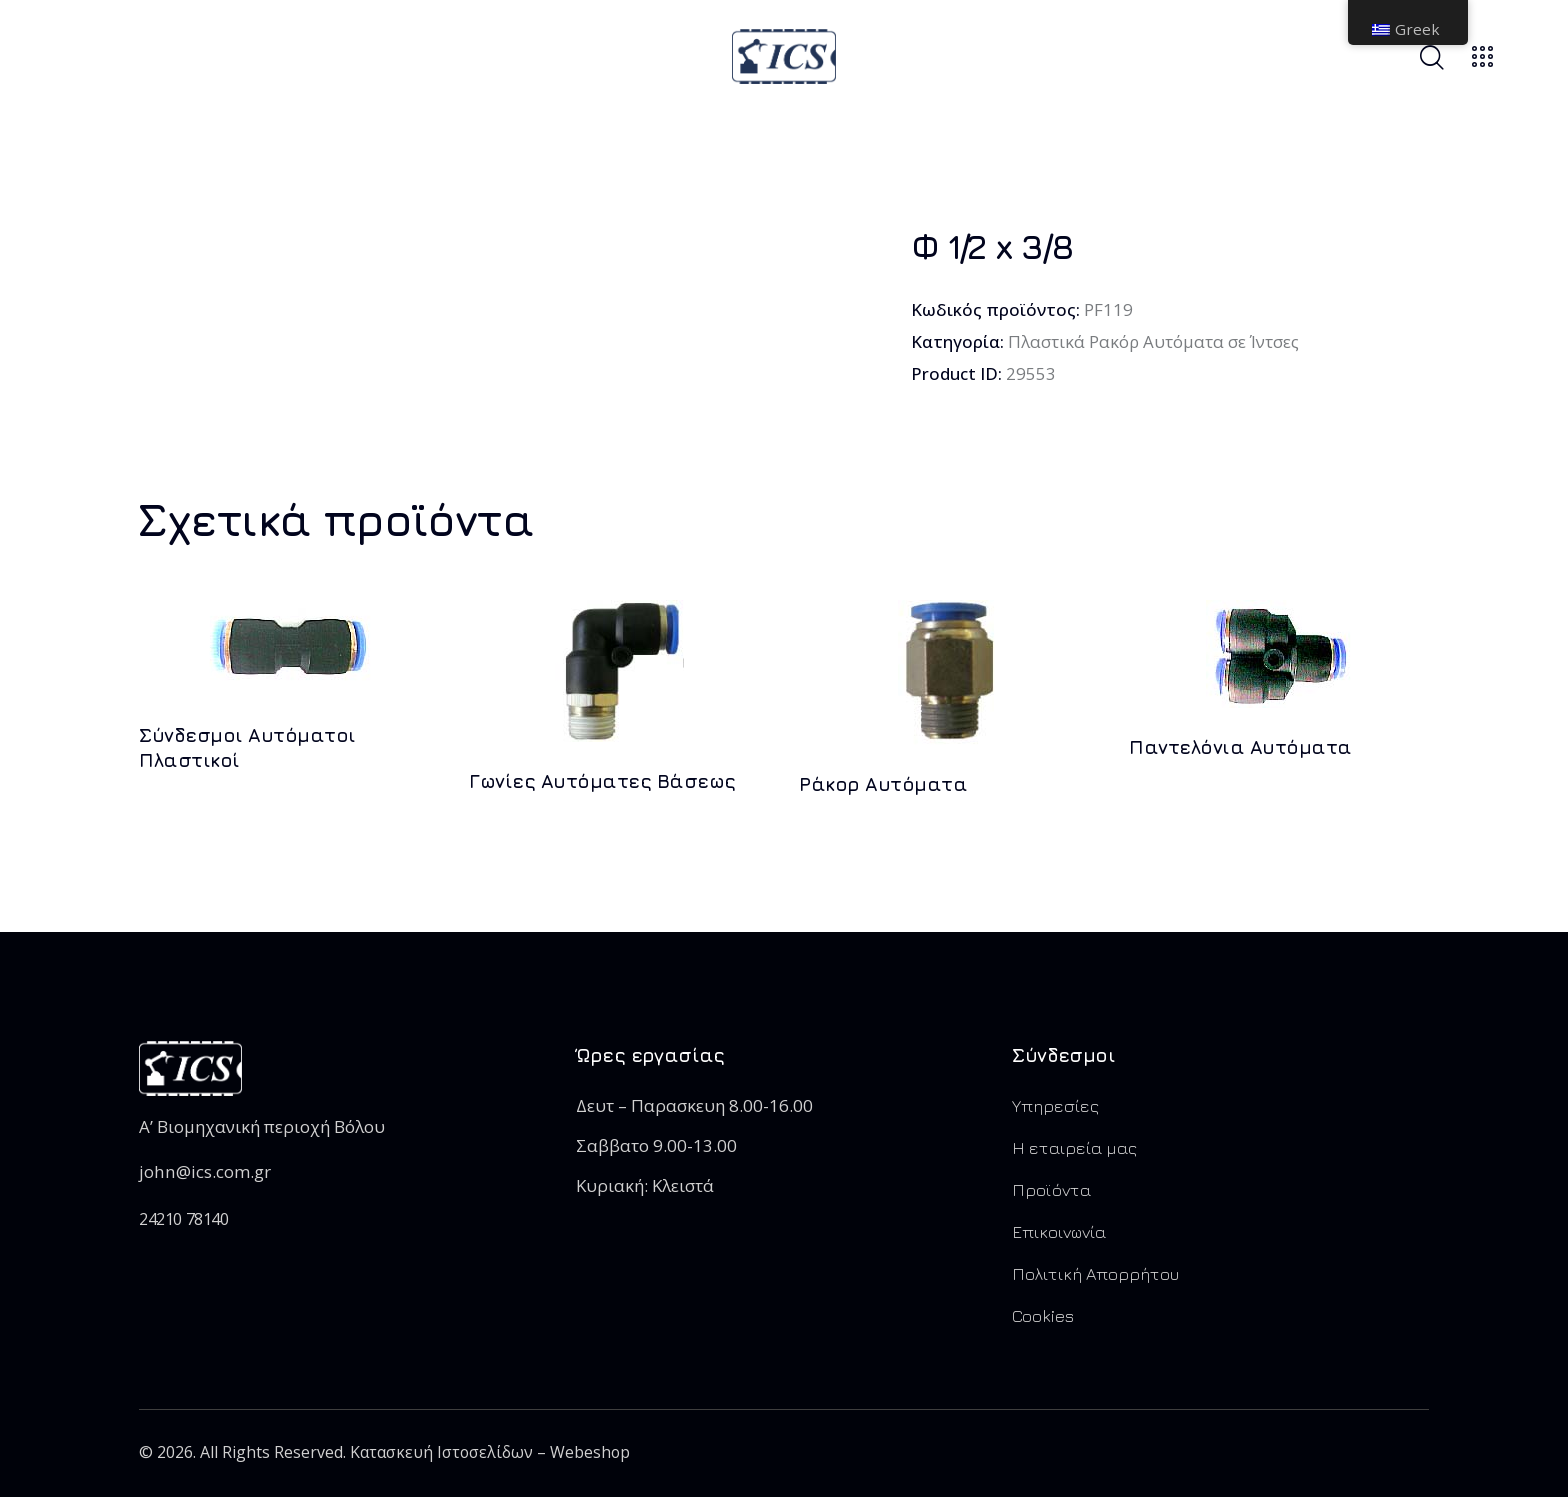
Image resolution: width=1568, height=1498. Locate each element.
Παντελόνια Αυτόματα (1240, 747)
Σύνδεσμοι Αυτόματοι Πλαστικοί (247, 747)
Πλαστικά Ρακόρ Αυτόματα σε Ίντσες (1154, 341)
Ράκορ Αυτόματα (883, 784)
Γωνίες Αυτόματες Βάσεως (602, 781)
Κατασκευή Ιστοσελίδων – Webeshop (491, 1453)
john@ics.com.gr (204, 1171)
